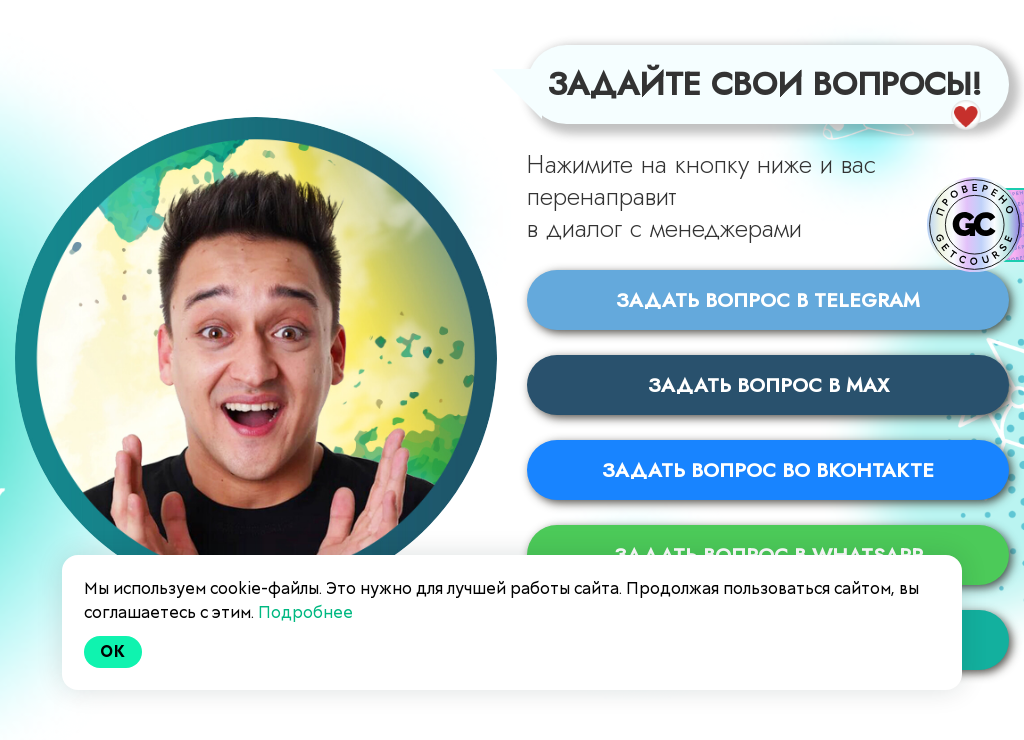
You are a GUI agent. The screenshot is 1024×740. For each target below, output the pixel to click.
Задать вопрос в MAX (768, 384)
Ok (113, 651)
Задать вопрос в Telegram (768, 299)
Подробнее (305, 612)
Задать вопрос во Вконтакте (768, 469)
